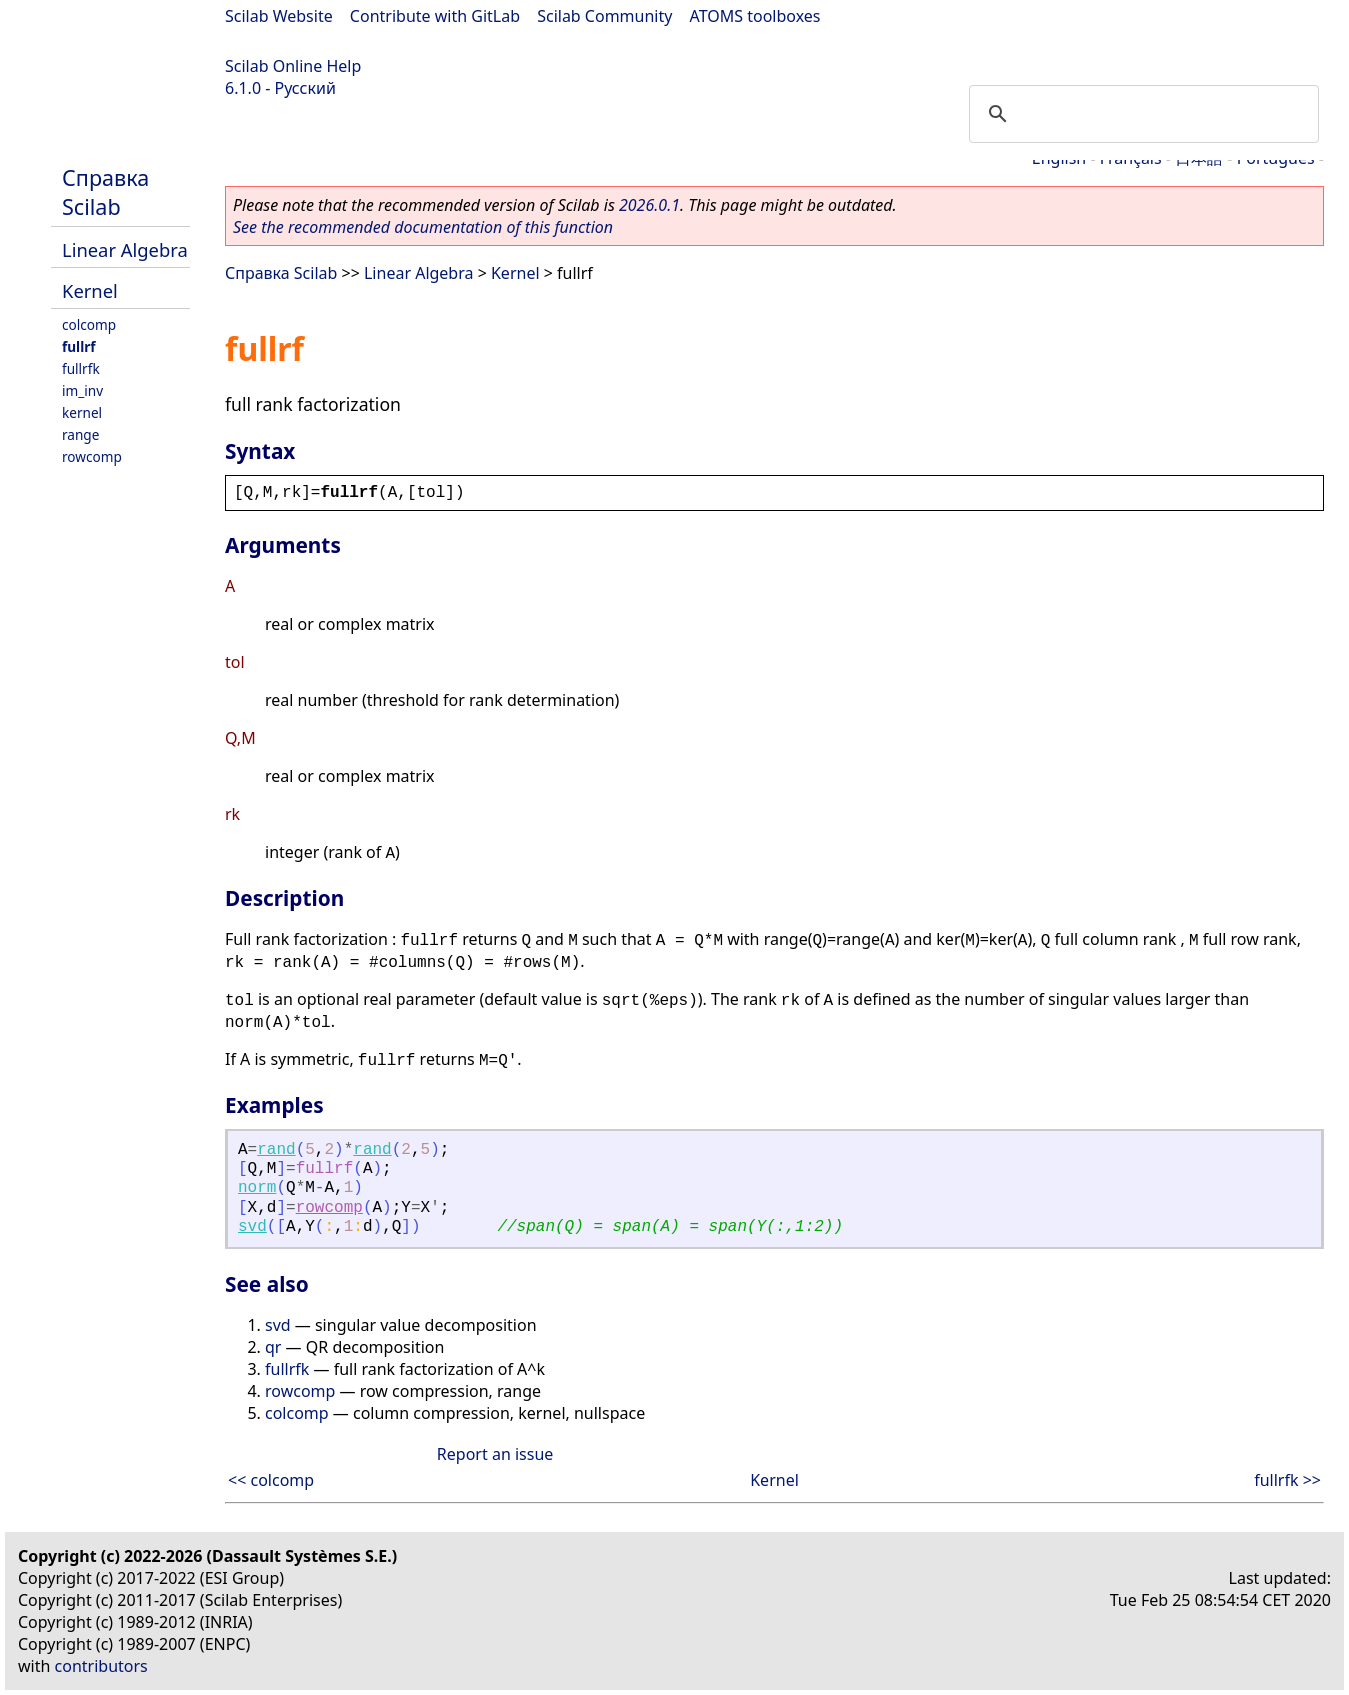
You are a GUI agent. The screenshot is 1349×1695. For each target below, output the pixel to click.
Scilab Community (604, 16)
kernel (82, 412)
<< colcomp (271, 1480)
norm (257, 1188)
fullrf (79, 346)
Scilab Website (279, 16)
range (80, 434)
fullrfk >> (1287, 1480)
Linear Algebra (125, 249)
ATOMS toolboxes (755, 16)
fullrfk (81, 368)
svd (252, 1227)
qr (273, 1347)
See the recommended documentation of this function (423, 227)
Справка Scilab (105, 192)
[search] (1141, 114)
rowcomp (92, 456)
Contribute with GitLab (435, 16)
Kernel (90, 290)
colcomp (89, 324)
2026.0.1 (649, 205)
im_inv (82, 390)
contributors (101, 1666)
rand (276, 1150)
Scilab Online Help (293, 66)
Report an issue (495, 1454)
